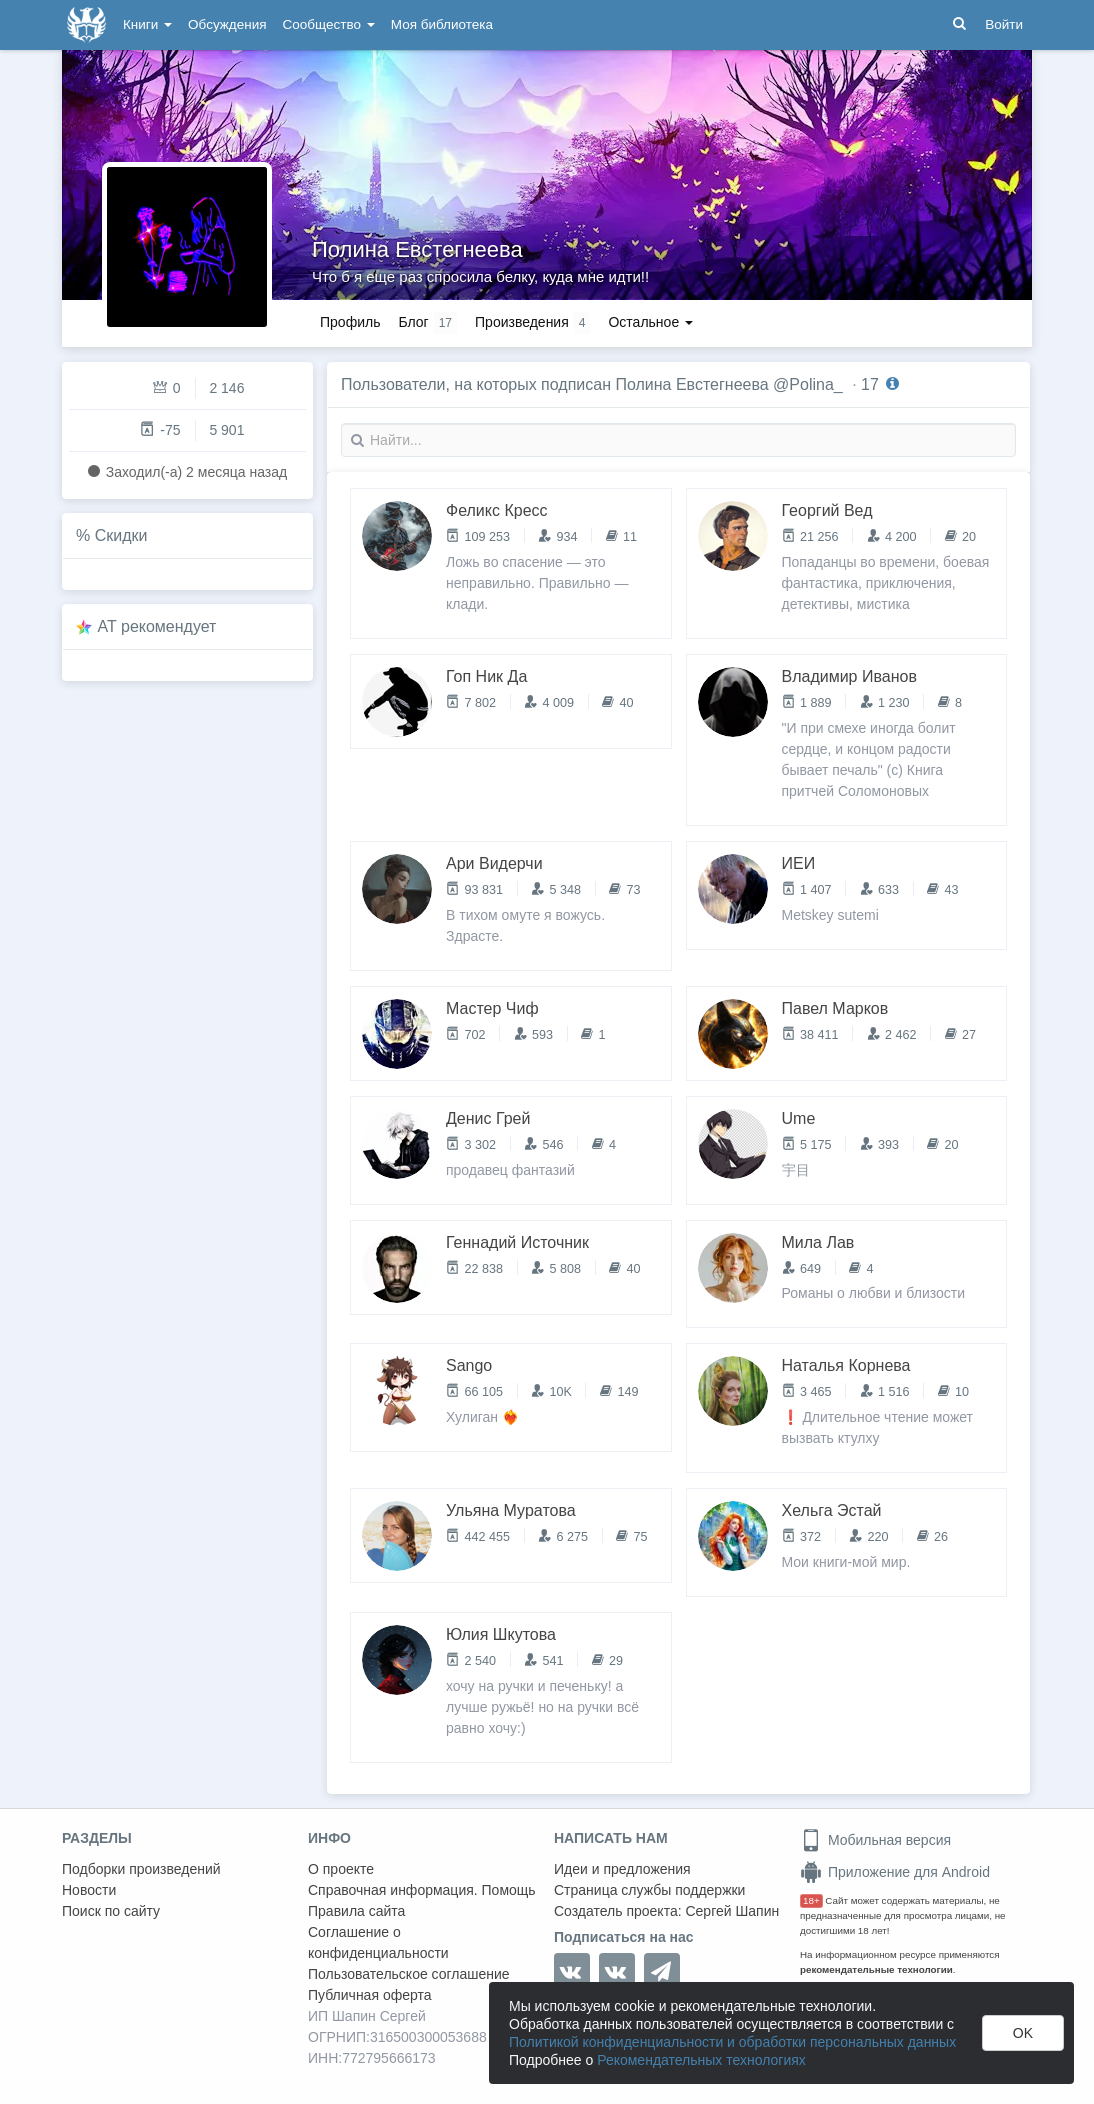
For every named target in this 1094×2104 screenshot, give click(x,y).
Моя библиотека (442, 24)
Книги (147, 24)
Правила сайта (356, 1911)
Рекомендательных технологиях (701, 2060)
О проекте (341, 1869)
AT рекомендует (157, 626)
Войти (1004, 24)
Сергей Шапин (732, 1911)
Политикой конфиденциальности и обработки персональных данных (732, 2042)
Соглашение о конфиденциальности (378, 1942)
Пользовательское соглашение (409, 1974)
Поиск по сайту (111, 1911)
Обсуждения (227, 24)
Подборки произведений (141, 1869)
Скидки (121, 535)
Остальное (650, 322)
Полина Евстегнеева (417, 249)
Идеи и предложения (622, 1869)
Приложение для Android (895, 1872)
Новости (89, 1890)
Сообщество (329, 24)
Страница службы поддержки (649, 1890)
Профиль (350, 322)
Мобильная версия (875, 1840)
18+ (811, 1900)
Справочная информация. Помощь (422, 1890)
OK (1023, 2033)
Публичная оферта (370, 1995)
